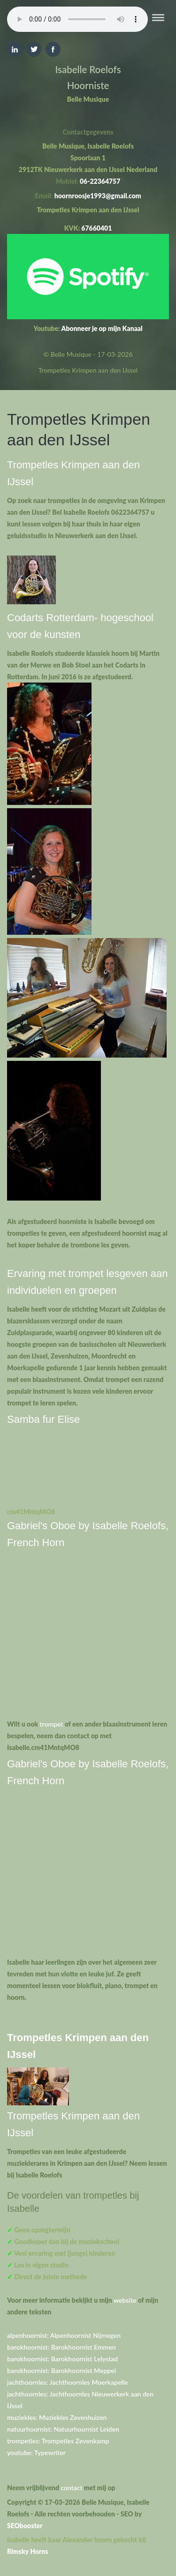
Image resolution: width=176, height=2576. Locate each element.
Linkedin (14, 49)
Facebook (53, 49)
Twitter (33, 49)
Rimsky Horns (27, 2551)
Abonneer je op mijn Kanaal (102, 328)
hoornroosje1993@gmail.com (97, 196)
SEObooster (25, 2526)
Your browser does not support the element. (77, 19)
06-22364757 (100, 181)
